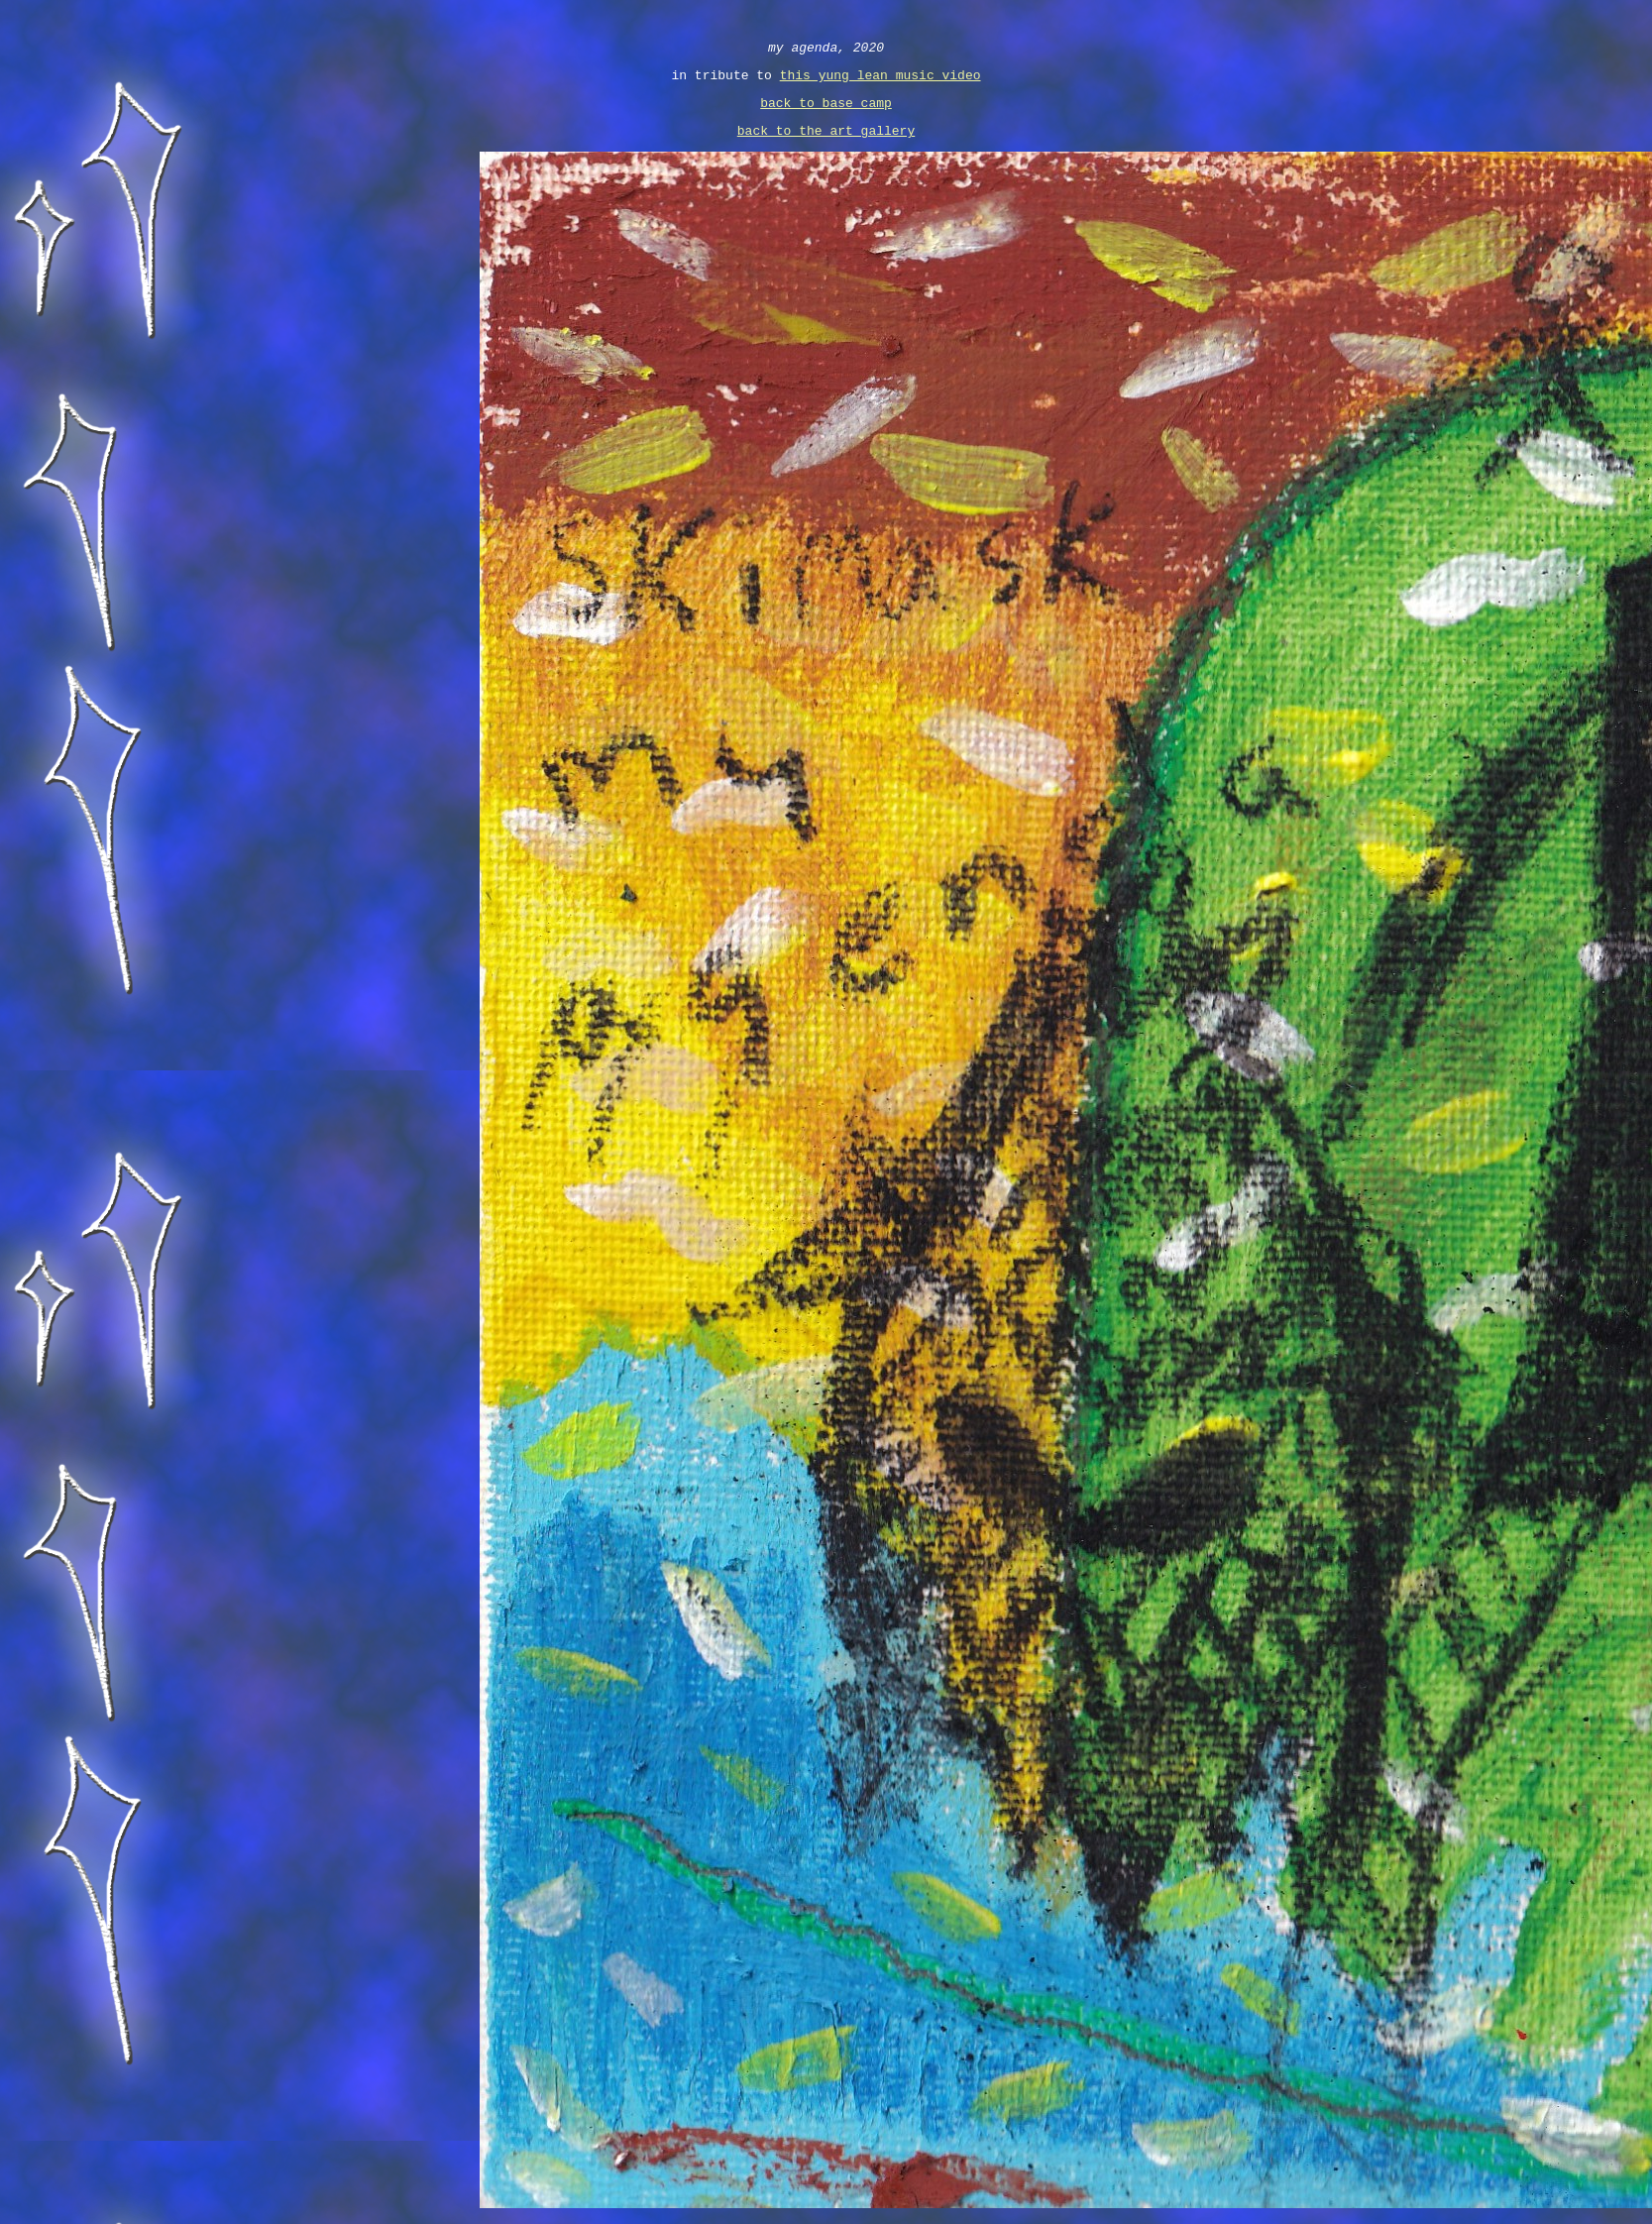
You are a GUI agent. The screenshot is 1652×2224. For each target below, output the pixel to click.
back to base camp (826, 111)
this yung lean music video (880, 80)
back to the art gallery (826, 142)
